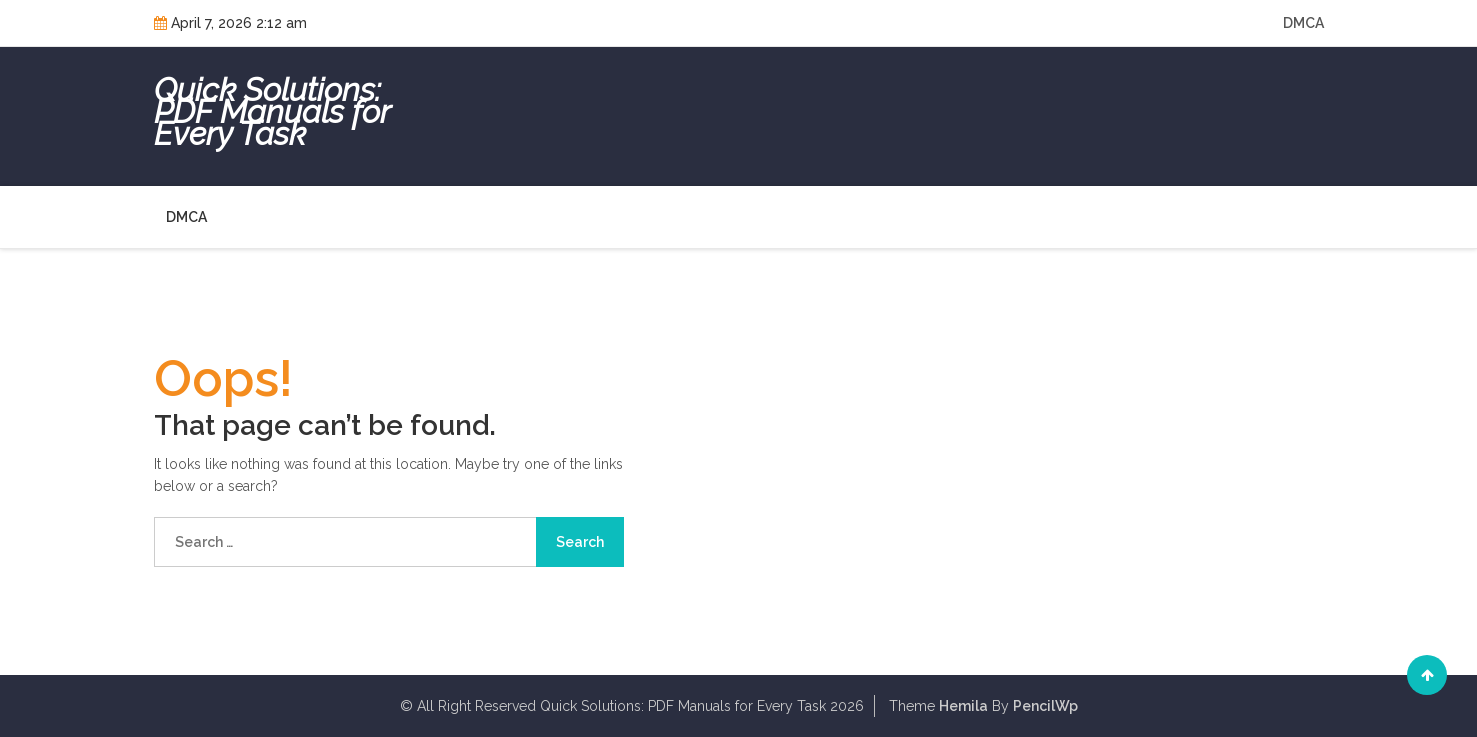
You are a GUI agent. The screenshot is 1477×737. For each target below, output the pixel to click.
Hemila (963, 706)
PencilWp (1045, 706)
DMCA (1303, 23)
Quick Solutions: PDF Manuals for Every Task (272, 112)
